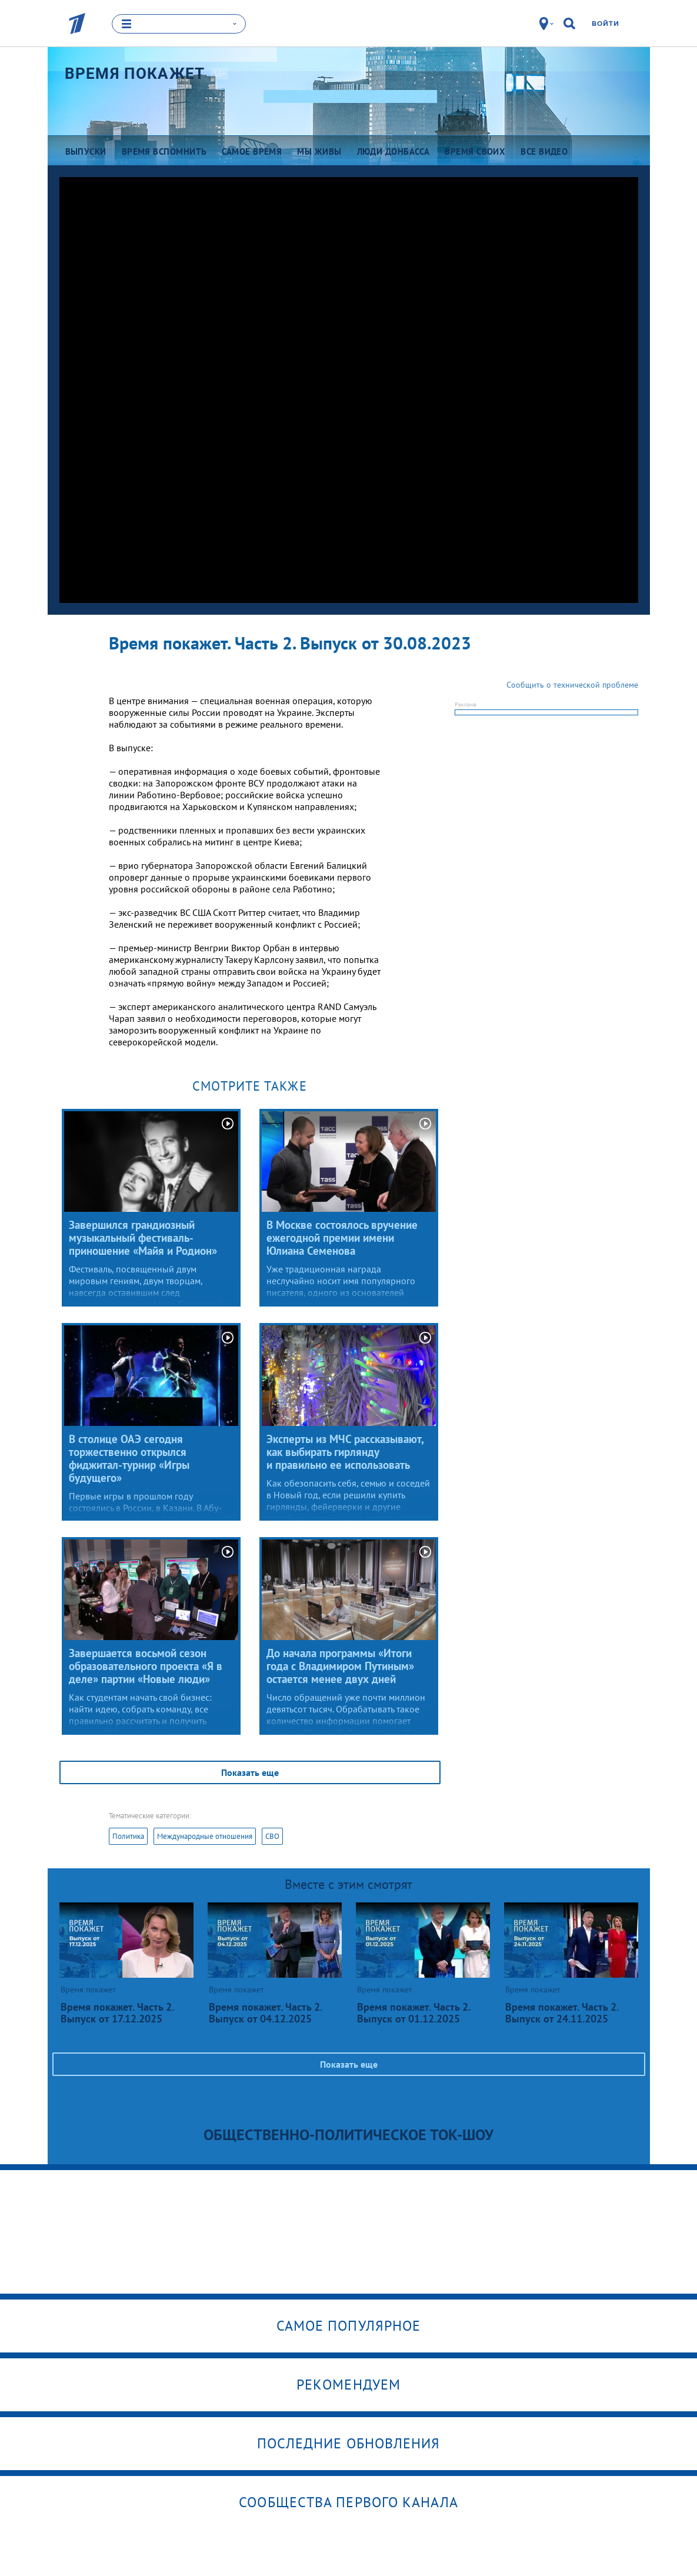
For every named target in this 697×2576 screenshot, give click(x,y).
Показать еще (250, 1772)
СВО (272, 1836)
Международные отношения (204, 1836)
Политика (128, 1836)
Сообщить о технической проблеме (572, 684)
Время (135, 73)
